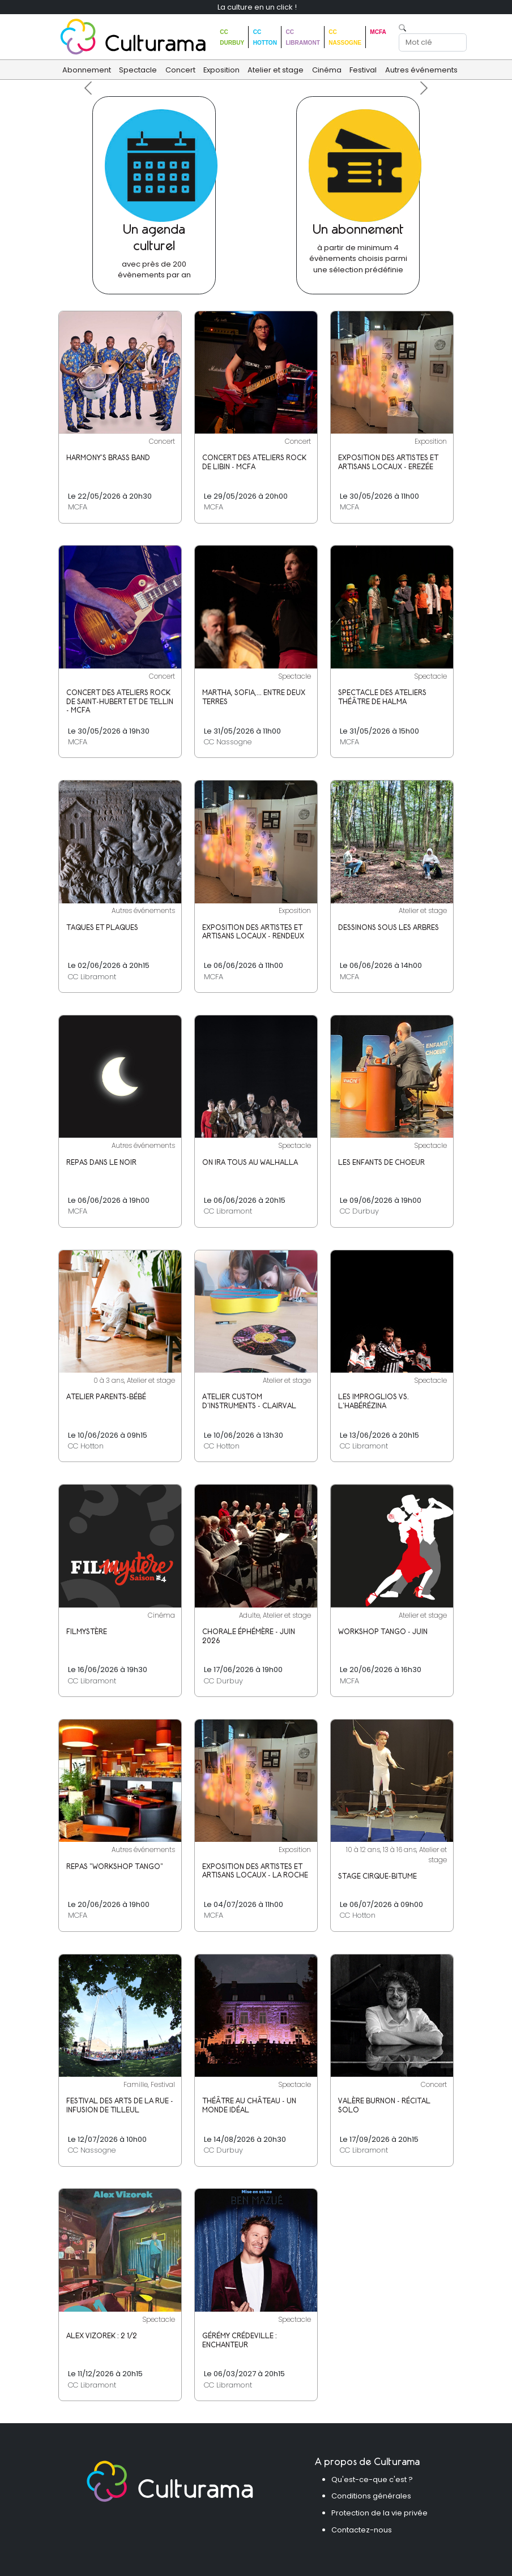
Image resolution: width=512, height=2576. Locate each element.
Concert (180, 70)
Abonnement (86, 70)
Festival (363, 70)
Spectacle (138, 70)
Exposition (221, 70)
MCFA (378, 32)
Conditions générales (371, 2496)
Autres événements (421, 70)
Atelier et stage (276, 70)
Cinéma (327, 70)
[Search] (433, 42)
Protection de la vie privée (379, 2513)
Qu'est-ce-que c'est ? (372, 2479)
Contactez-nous (361, 2529)
